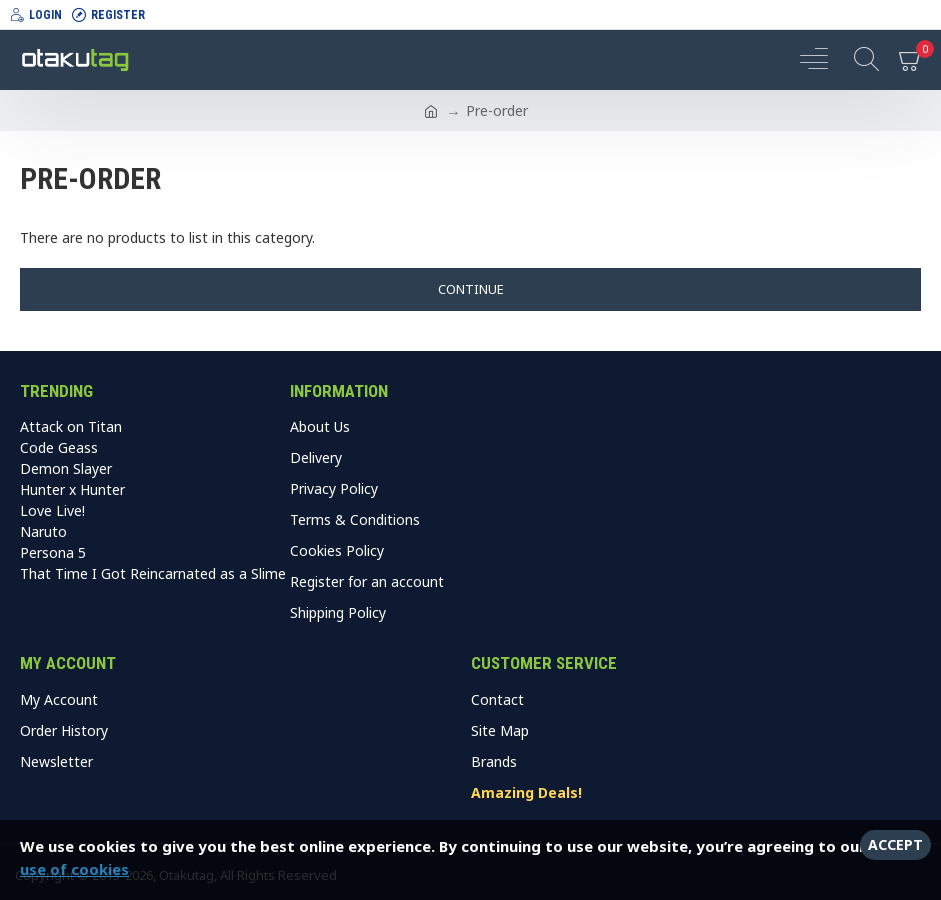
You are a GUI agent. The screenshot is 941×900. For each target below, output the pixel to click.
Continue (471, 289)
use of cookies (74, 869)
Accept (895, 844)
